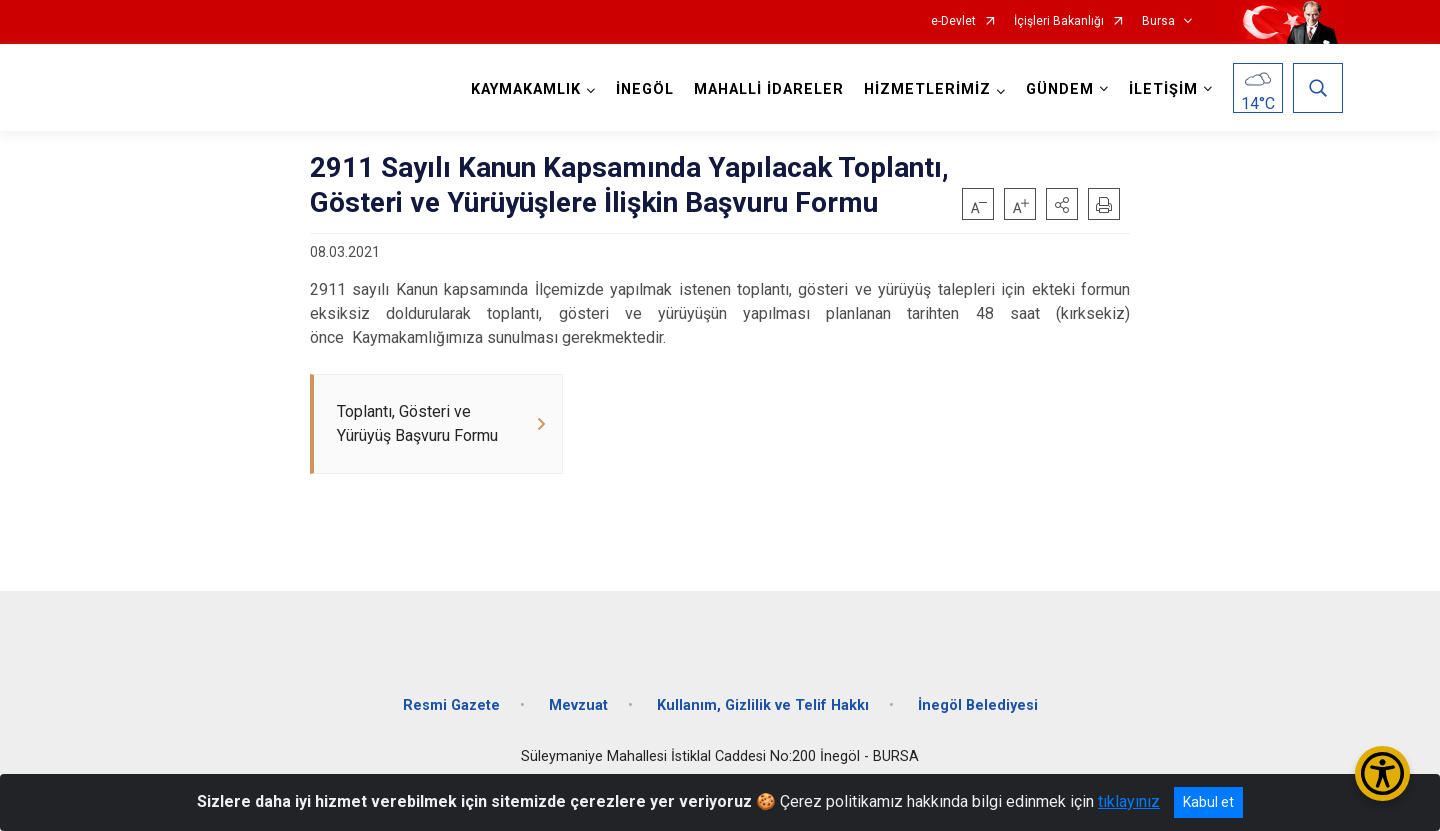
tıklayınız (1129, 801)
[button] (1062, 204)
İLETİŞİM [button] (1163, 89)
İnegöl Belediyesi (978, 705)
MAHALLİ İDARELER (769, 89)
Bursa (1158, 21)
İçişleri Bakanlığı (1059, 21)
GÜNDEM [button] (1060, 89)
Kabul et (1208, 802)
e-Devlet (953, 21)
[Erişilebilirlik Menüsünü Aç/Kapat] (1382, 773)
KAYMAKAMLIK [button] (526, 89)
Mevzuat (578, 705)
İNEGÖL (645, 89)
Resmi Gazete (451, 705)
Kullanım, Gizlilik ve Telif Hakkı (763, 705)
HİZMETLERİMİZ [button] (927, 89)
